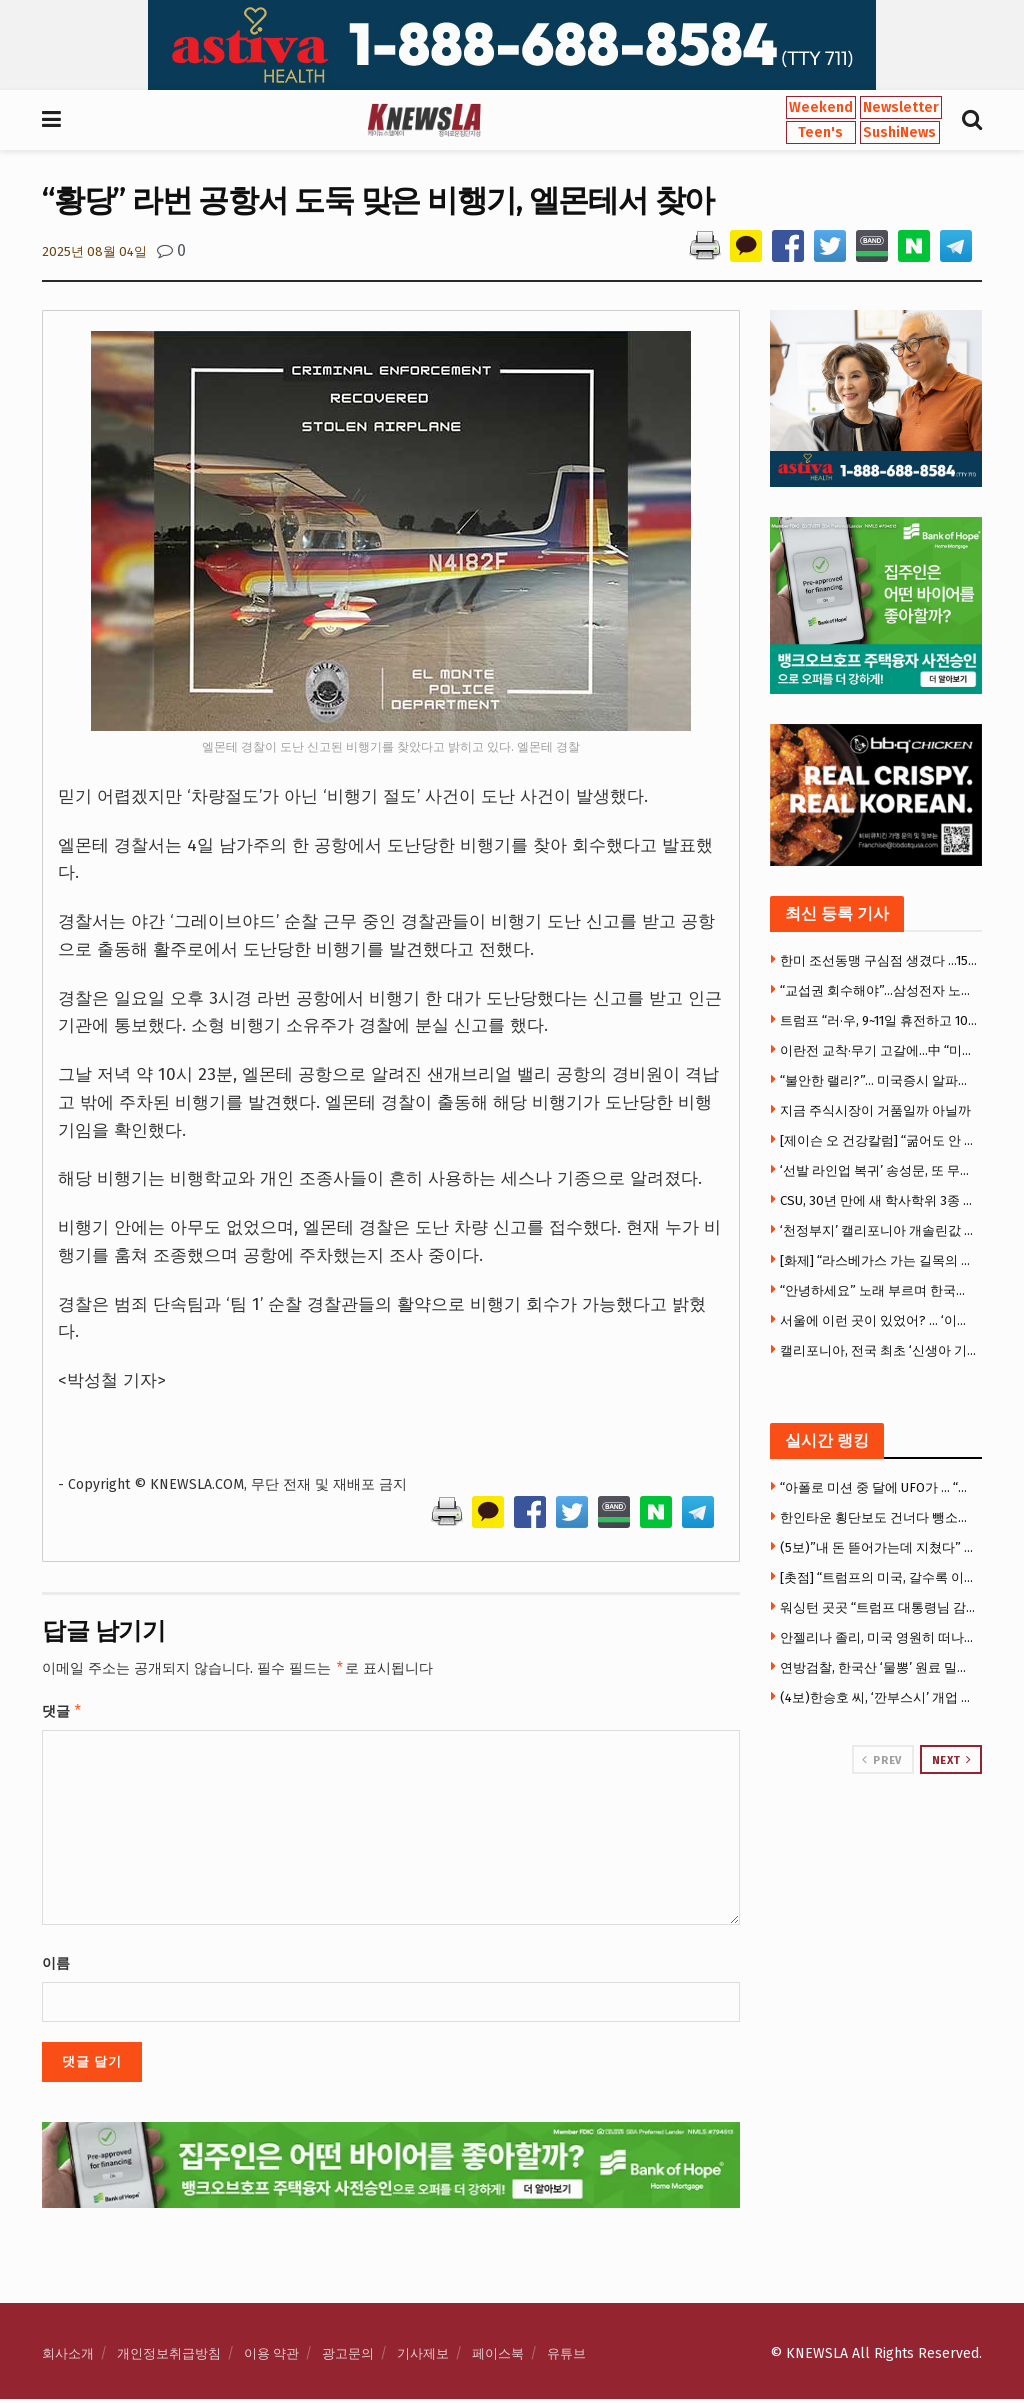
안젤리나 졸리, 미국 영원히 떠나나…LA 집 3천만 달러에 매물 (879, 1637)
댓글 (62, 1714)
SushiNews (899, 132)
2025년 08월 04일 (94, 251)
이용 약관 (271, 2357)
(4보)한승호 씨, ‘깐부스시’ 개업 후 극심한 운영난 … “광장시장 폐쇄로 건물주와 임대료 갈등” (879, 1697)
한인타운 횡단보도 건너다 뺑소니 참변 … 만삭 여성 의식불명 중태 (879, 1517)
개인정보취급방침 (169, 2357)
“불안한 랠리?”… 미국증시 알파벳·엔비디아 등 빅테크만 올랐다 (879, 1080)
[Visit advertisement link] (512, 45)
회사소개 (68, 2357)
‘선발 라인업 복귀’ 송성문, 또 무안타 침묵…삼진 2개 (879, 1170)
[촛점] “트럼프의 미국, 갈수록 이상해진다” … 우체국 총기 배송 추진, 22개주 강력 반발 (879, 1577)
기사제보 (423, 2357)
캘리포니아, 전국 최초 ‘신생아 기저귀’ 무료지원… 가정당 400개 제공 (879, 1350)
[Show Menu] (51, 120)
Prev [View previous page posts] (881, 1760)
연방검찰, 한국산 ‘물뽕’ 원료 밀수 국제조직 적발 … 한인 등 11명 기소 (879, 1667)
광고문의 (348, 2357)
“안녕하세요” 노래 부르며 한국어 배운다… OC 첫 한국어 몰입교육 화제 (879, 1290)
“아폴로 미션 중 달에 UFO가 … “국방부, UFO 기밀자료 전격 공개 (879, 1487)
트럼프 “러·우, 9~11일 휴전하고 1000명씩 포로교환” (879, 1020)
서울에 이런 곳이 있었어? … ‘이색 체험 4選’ (879, 1320)
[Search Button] (972, 120)
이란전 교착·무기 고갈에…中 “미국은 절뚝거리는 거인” (879, 1050)
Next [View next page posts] (952, 1760)
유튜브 (566, 2357)
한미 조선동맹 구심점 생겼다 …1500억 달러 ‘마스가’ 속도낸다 (879, 960)
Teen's (820, 132)
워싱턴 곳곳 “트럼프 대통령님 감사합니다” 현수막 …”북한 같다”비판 (879, 1607)
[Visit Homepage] (424, 120)
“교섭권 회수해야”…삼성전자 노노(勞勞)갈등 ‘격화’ (879, 990)
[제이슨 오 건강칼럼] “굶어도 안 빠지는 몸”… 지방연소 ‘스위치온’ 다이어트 (879, 1140)
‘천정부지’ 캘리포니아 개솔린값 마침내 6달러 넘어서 (879, 1230)
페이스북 (498, 2357)
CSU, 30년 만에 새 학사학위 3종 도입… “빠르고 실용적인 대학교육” (879, 1200)
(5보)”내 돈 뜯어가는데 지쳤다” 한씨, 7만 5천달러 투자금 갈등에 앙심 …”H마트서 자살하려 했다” (879, 1547)
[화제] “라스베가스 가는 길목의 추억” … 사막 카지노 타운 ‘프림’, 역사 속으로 (879, 1260)
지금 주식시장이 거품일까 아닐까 (875, 1110)
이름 (56, 1967)
